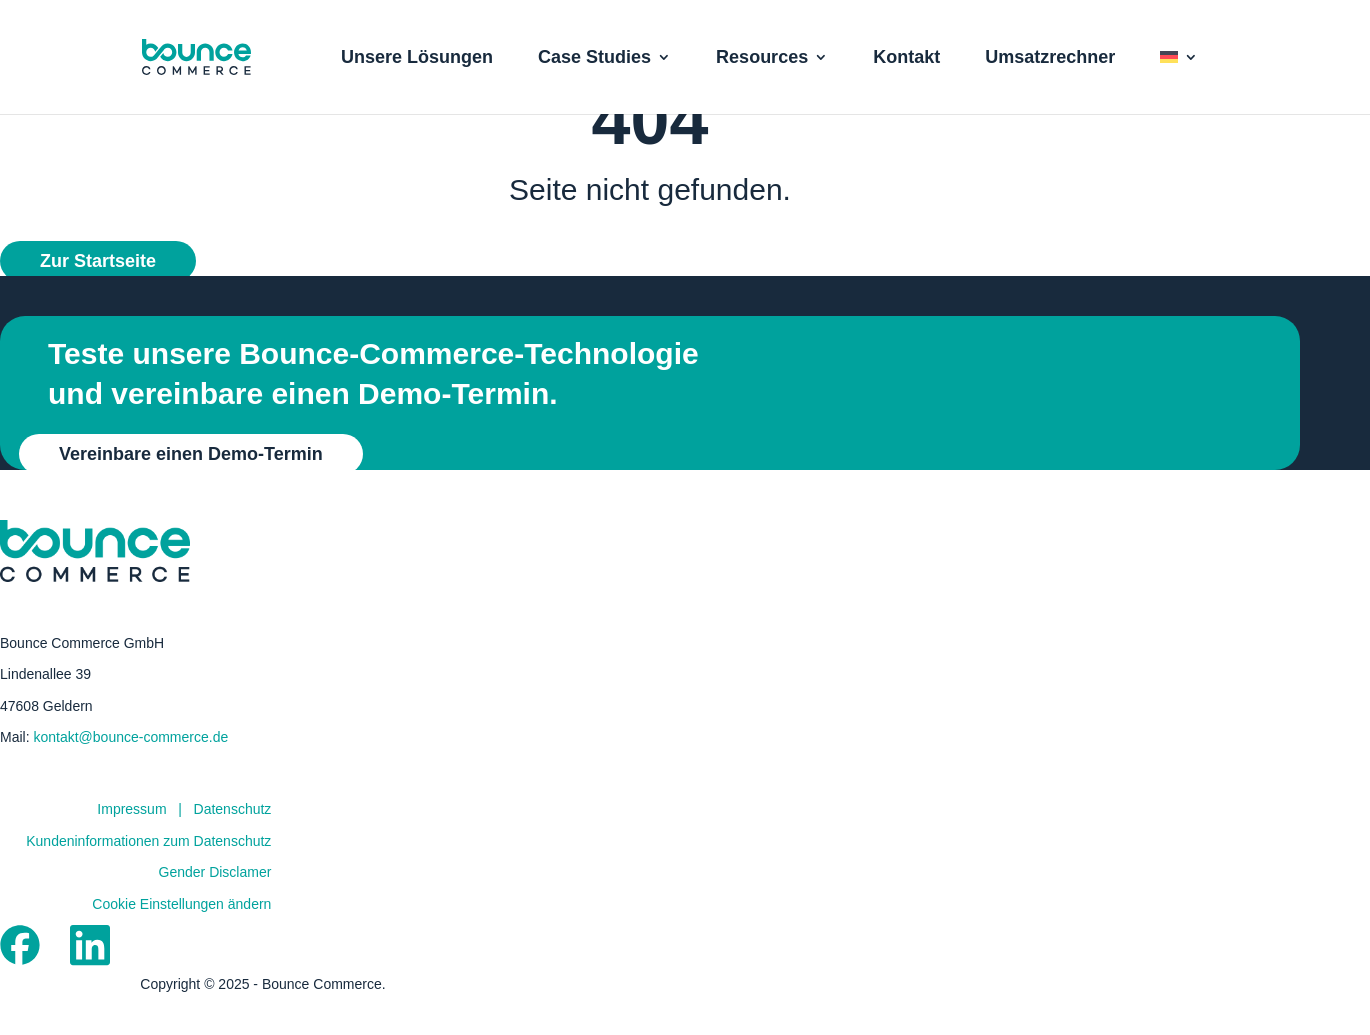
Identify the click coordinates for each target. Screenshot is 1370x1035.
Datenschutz (233, 843)
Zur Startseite (98, 295)
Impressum (131, 843)
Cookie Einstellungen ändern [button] (181, 938)
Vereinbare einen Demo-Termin (191, 488)
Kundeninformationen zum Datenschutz (148, 875)
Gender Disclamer (215, 906)
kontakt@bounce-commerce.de (130, 771)
